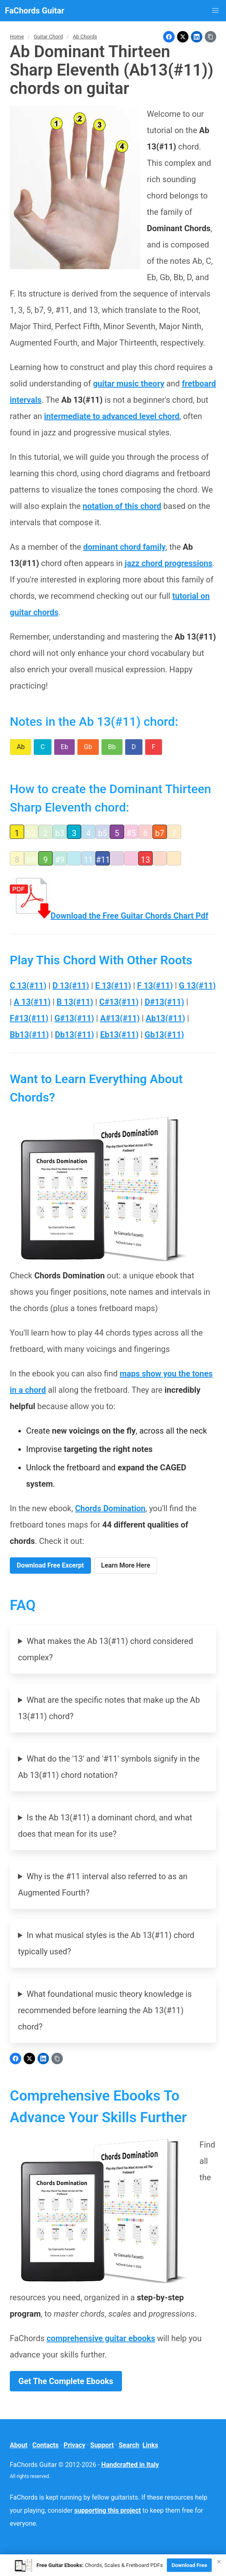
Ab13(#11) (165, 1018)
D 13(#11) (71, 985)
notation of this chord (122, 506)
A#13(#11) (120, 1018)
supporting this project (107, 2510)
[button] (215, 10)
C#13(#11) (119, 1002)
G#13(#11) (74, 1018)
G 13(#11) (197, 985)
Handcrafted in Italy (130, 2465)
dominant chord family (124, 547)
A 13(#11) (32, 1002)
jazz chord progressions (169, 563)
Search (129, 2445)
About (18, 2445)
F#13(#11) (29, 1018)
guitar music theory (128, 383)
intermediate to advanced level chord (111, 416)
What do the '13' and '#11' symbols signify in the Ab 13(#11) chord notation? (108, 1767)
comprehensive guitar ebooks (101, 2338)
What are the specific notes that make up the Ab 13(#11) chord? (109, 1708)
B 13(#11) (75, 1002)
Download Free (189, 2565)
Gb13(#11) (164, 1034)
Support (102, 2445)
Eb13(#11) (119, 1034)
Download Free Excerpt (50, 1565)
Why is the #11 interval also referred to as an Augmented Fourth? (103, 1884)
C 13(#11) (28, 985)
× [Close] (219, 2561)
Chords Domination (110, 1508)
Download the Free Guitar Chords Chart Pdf (109, 916)
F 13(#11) (155, 985)
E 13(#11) (113, 985)
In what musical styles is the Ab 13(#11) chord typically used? (106, 1943)
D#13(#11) (164, 1002)
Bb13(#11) (29, 1034)
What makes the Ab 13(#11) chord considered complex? (105, 1649)
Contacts (45, 2445)
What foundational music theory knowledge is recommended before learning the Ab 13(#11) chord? (105, 2010)
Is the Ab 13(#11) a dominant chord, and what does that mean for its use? (105, 1826)
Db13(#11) (74, 1034)
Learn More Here (125, 1565)
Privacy (74, 2445)
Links (150, 2445)
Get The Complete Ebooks (65, 2381)
